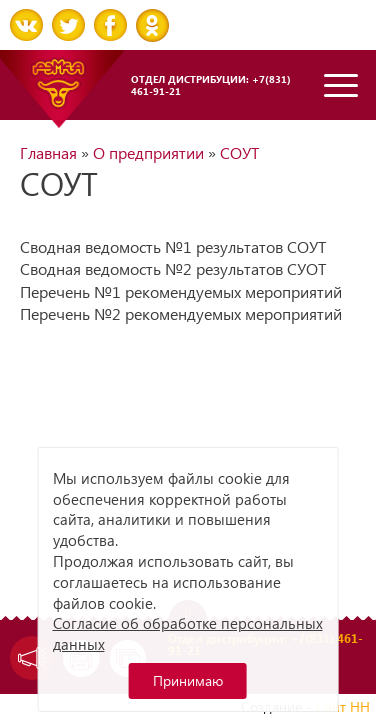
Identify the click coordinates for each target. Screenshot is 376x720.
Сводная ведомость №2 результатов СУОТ (173, 268)
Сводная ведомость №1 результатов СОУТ (173, 246)
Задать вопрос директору (27, 658)
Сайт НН (343, 706)
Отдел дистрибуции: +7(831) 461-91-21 (211, 85)
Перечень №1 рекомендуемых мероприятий (181, 291)
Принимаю (188, 680)
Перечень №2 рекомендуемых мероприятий (181, 313)
